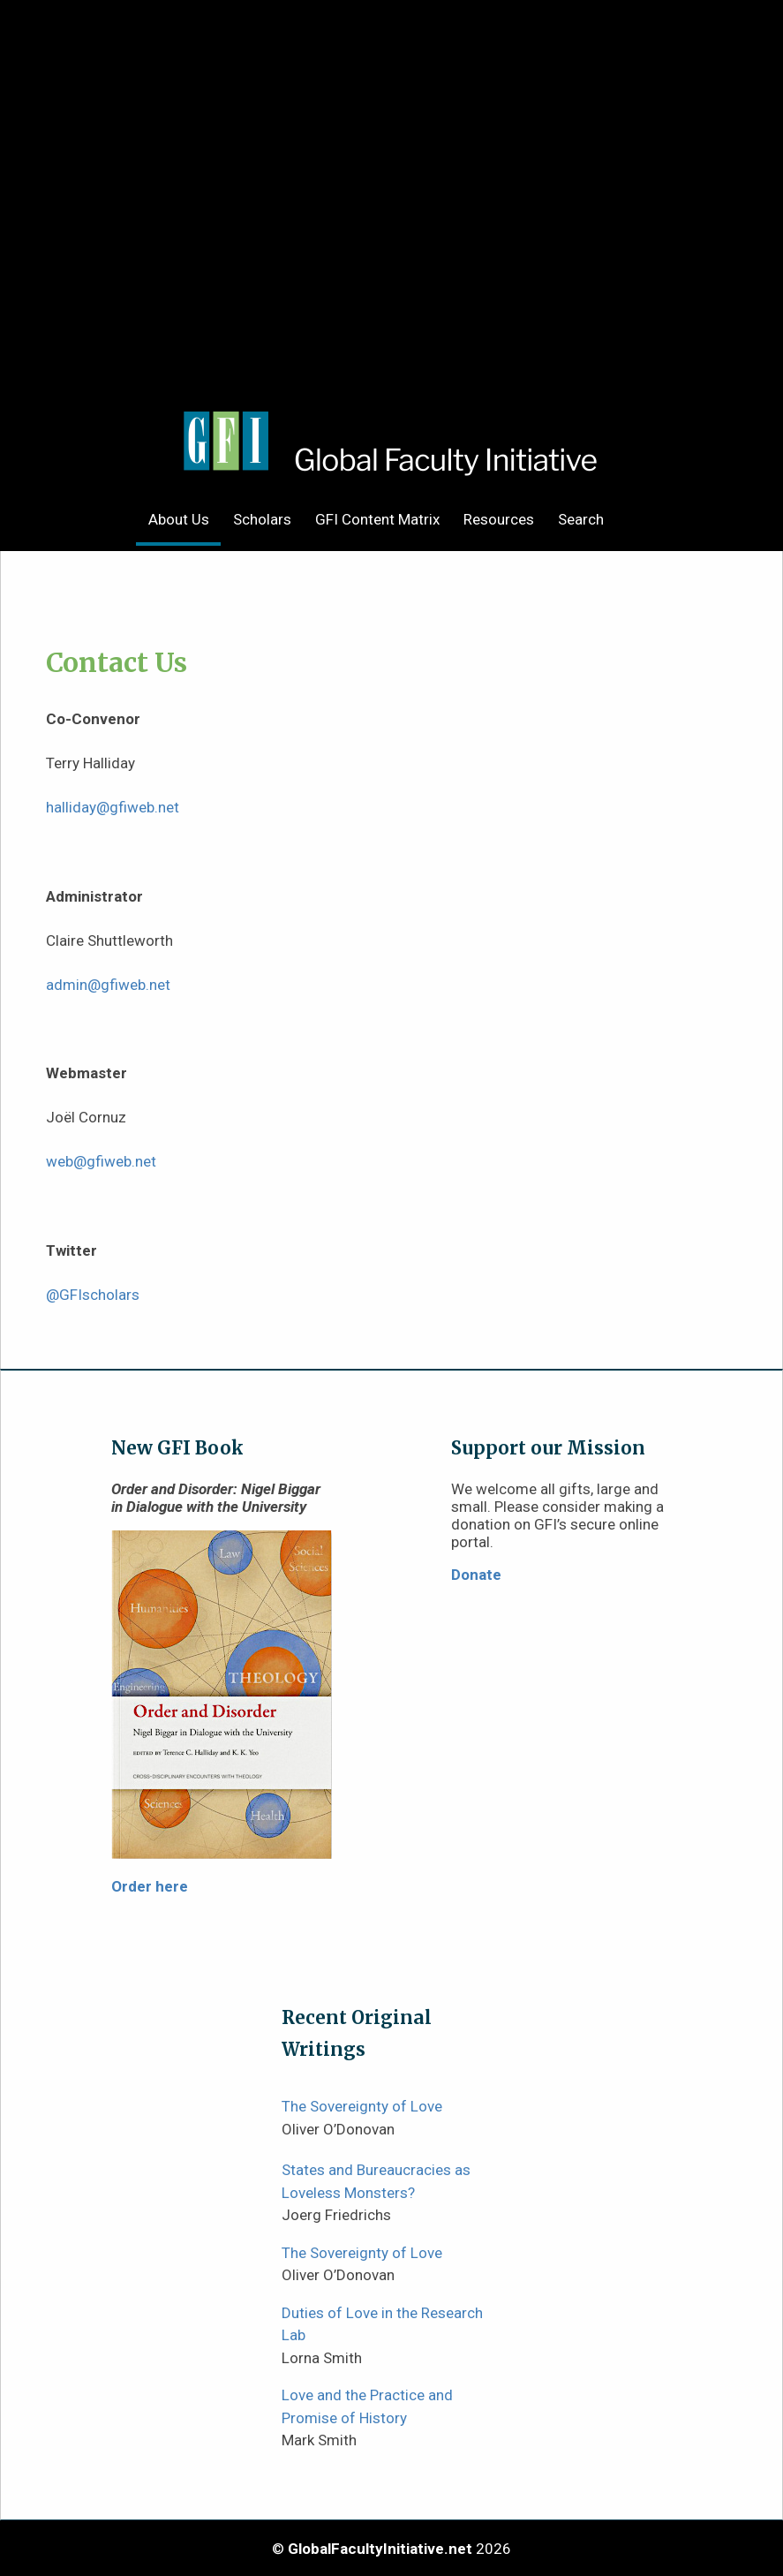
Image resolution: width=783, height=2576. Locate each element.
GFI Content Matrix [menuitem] (377, 519)
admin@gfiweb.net (108, 984)
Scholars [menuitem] (262, 519)
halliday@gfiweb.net (112, 807)
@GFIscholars (92, 1294)
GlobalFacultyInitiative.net (380, 2548)
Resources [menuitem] (498, 519)
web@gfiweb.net (101, 1161)
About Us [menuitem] (178, 519)
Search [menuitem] (581, 519)
